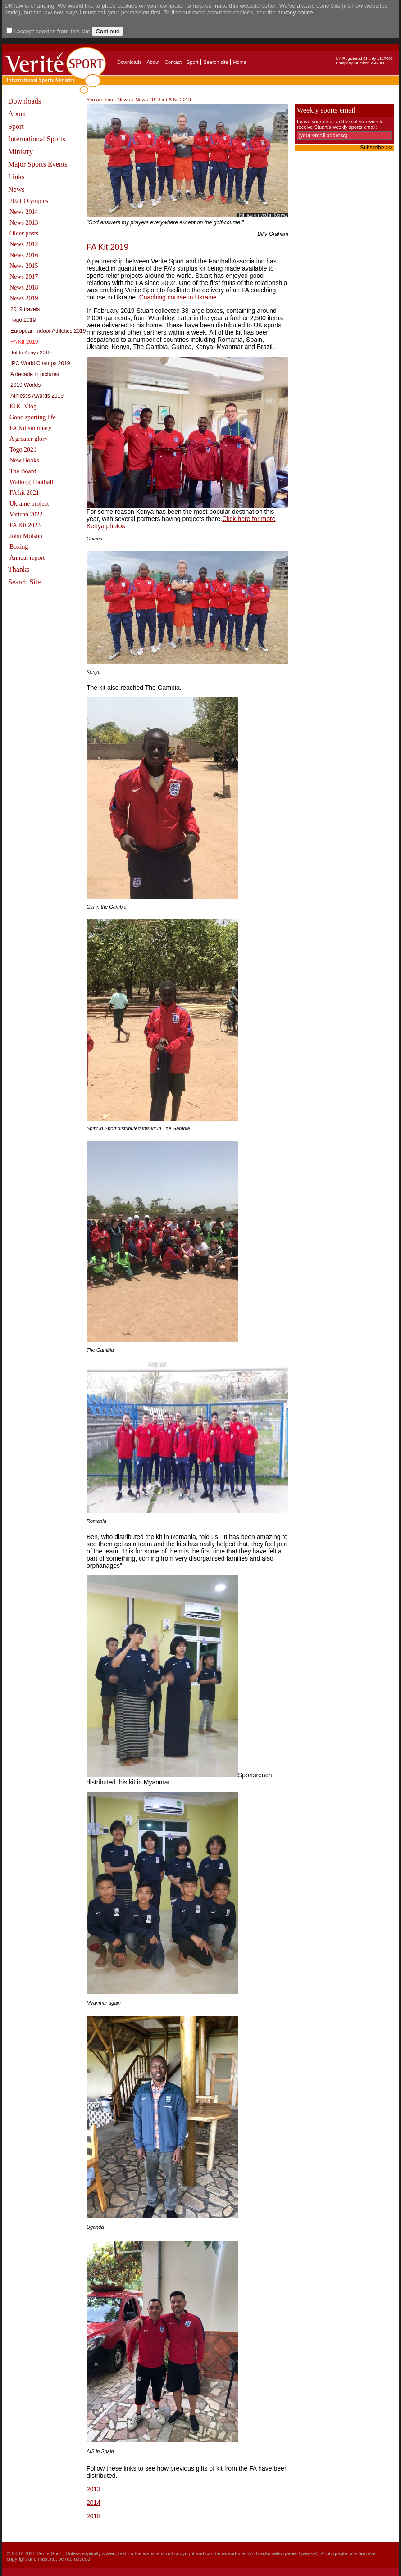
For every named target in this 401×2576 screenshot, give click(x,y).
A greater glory (28, 438)
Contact (173, 62)
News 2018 (23, 287)
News (16, 189)
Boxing (18, 546)
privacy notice (295, 12)
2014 (93, 2502)
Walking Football (31, 482)
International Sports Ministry (36, 145)
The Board (22, 471)
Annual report (27, 557)
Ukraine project (29, 503)
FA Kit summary (30, 428)
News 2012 (23, 244)
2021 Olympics (28, 201)
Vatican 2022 (25, 514)
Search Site (24, 582)
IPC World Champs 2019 (40, 363)
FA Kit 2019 (24, 342)
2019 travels (25, 309)
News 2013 (23, 222)
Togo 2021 (22, 449)
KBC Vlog (22, 406)
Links (16, 177)
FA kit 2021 (24, 492)
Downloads (129, 62)
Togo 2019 (23, 320)
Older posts (23, 233)
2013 (93, 2489)
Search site (215, 62)
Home (239, 62)
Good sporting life (32, 417)
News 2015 (23, 266)
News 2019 (23, 298)
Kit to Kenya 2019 (31, 352)
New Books (24, 460)
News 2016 (23, 255)
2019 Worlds (25, 385)
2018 (93, 2516)
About (152, 62)
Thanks (18, 569)
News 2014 (23, 211)
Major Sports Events (38, 164)
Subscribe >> (376, 148)
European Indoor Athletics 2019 (48, 331)
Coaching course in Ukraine (178, 297)
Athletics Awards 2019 (37, 396)
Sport (192, 62)
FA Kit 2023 (25, 525)
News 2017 (23, 276)
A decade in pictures (34, 374)
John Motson (25, 536)
